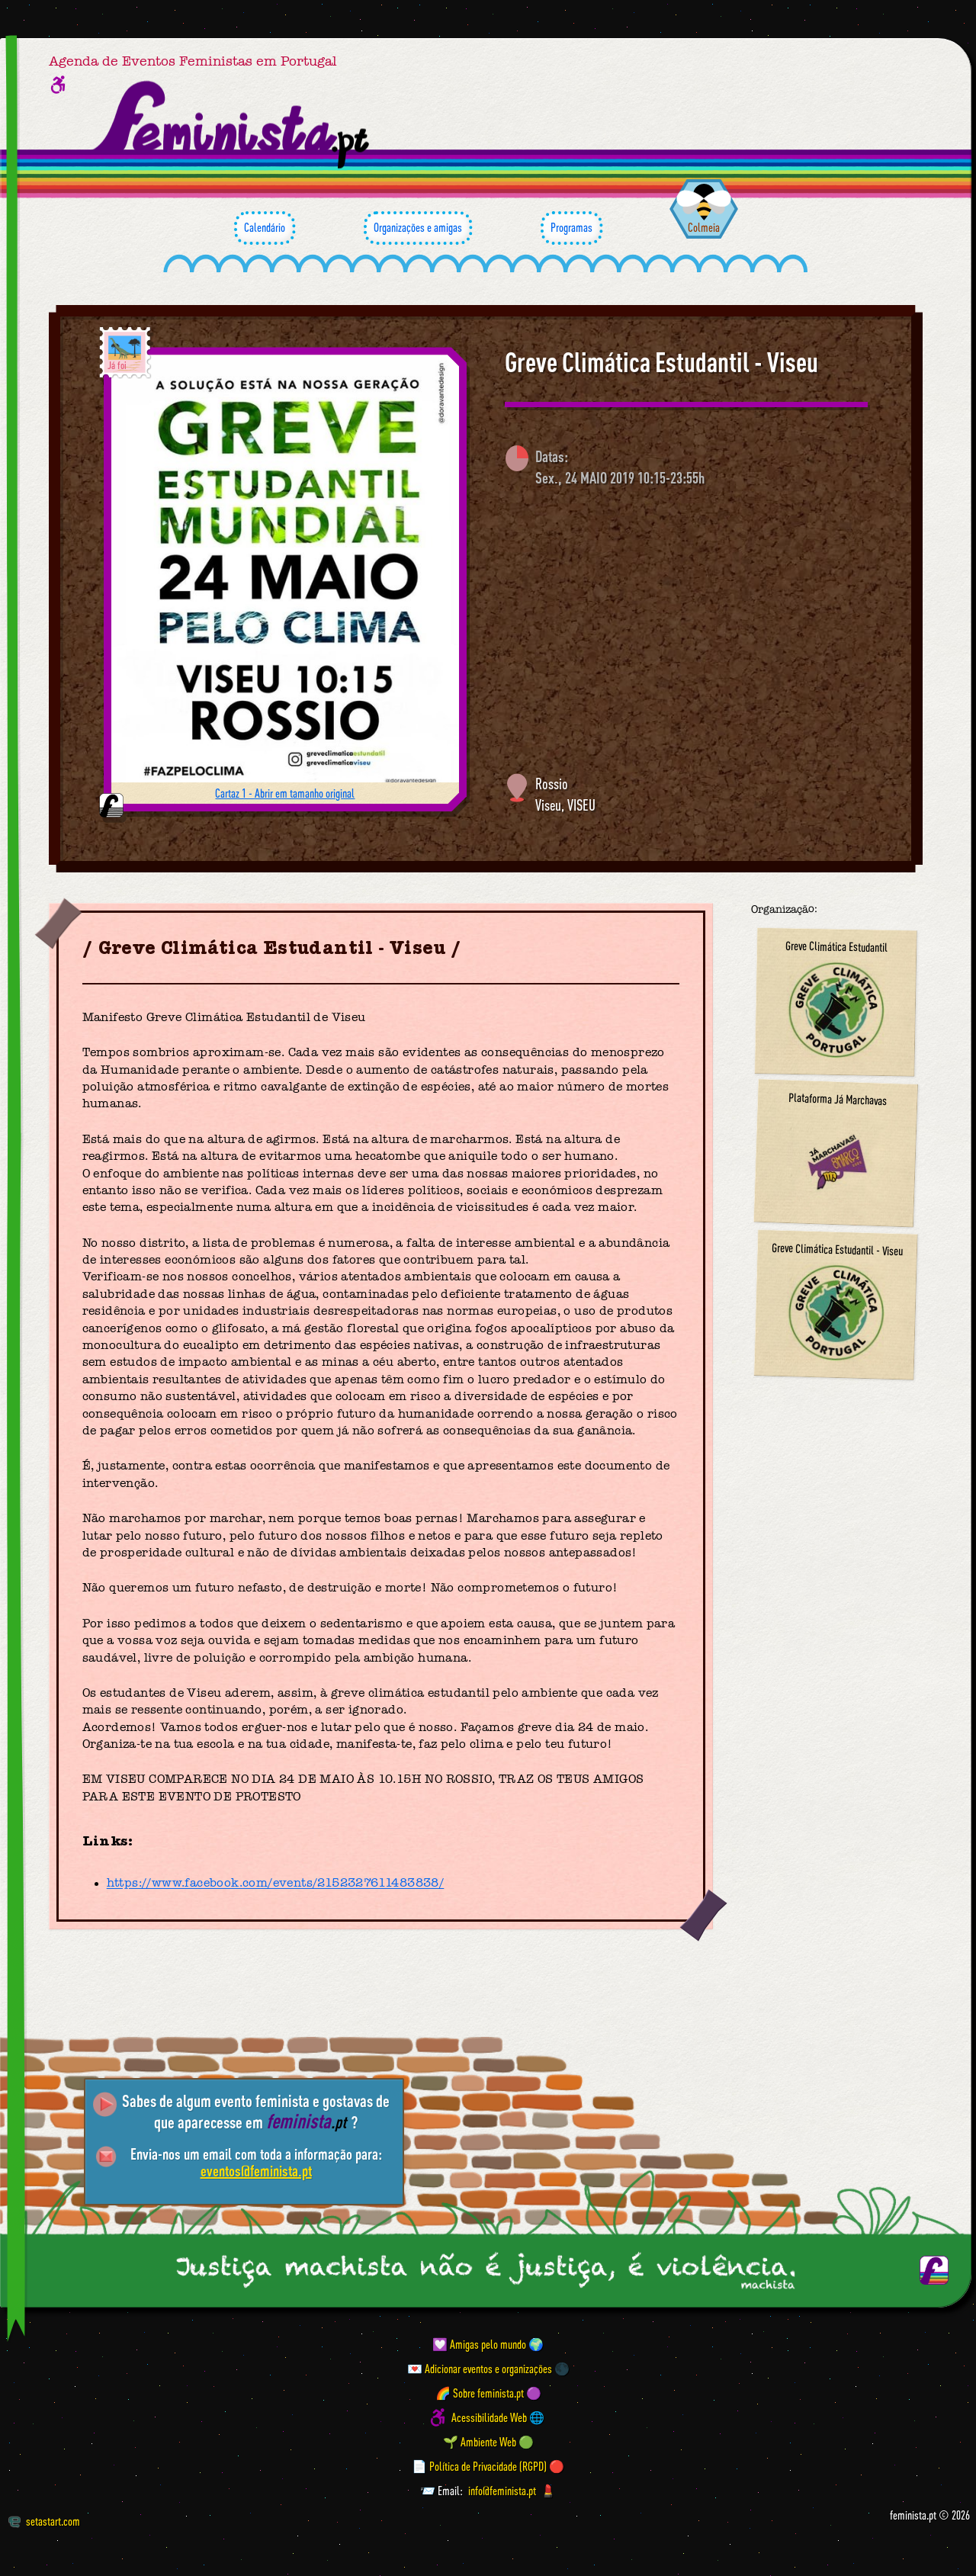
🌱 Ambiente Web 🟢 (488, 2442)
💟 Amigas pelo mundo (479, 2344)
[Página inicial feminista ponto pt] (232, 125)
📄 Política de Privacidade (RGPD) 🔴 (488, 2466)
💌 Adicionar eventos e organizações (479, 2368)
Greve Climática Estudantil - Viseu (661, 362)
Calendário (265, 228)
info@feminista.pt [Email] (502, 2490)
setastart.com (43, 2521)
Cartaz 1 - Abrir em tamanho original (285, 793)
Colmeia (704, 227)
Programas (571, 228)
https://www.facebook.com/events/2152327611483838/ (276, 1883)
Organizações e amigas (417, 228)
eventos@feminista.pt (256, 2170)
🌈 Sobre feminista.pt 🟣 (488, 2393)
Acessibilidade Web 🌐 (497, 2417)
